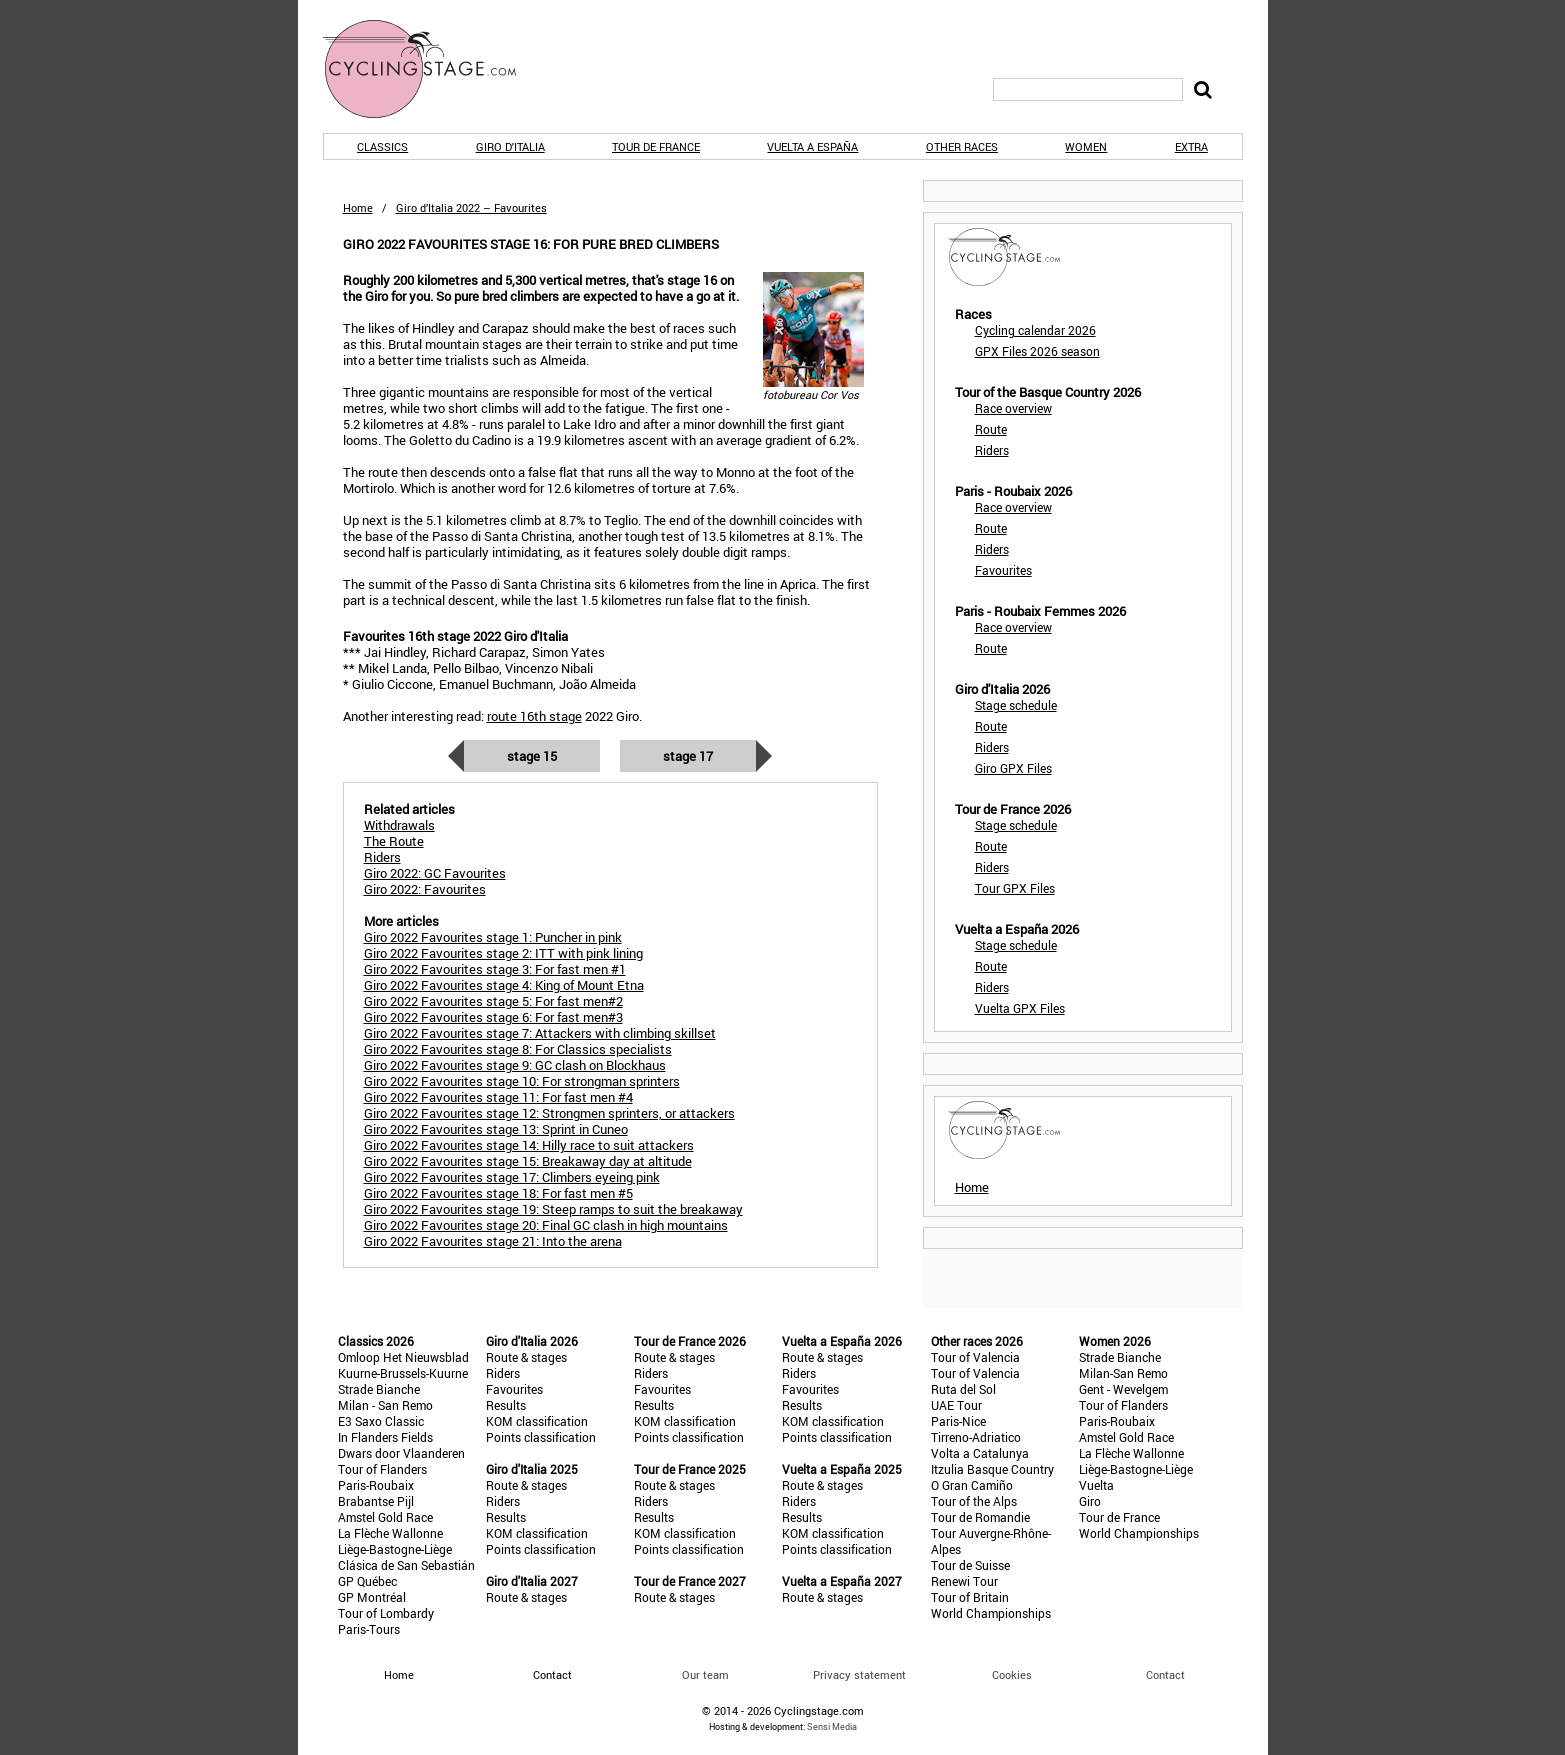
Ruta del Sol (963, 1389)
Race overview (1013, 408)
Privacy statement (859, 1674)
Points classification (541, 1437)
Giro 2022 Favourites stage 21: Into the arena (493, 1241)
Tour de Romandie (980, 1517)
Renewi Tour (964, 1581)
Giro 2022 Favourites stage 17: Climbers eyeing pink (512, 1177)
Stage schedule (1016, 705)
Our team (705, 1674)
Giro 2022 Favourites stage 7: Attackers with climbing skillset (540, 1033)
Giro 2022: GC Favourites (435, 873)
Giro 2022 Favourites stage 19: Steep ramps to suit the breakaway (553, 1209)
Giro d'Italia (510, 146)
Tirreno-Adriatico (976, 1437)
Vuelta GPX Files (1020, 1008)
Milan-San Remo (1123, 1373)
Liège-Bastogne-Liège (395, 1549)
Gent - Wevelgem (1123, 1389)
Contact (1165, 1674)
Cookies (1012, 1674)
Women (1086, 146)
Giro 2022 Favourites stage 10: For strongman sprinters (522, 1081)
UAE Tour (956, 1405)
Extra (1191, 146)
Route (991, 429)
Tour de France (656, 146)
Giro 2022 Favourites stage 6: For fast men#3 (493, 1017)
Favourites (1003, 570)
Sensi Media (832, 1726)
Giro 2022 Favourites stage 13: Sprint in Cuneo (496, 1129)
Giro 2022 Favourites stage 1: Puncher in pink (493, 937)
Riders (992, 450)
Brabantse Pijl (376, 1501)
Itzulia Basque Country (992, 1469)
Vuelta (1096, 1485)
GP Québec (367, 1581)
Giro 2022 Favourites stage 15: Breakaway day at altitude (528, 1161)
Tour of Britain (970, 1597)
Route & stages (526, 1357)
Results (506, 1405)
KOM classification (537, 1421)
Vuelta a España (812, 146)
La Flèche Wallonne (390, 1533)
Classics (382, 146)
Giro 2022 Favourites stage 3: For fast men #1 (495, 969)
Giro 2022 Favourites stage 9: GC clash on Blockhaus (515, 1065)
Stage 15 (532, 756)
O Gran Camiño (972, 1485)
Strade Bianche (379, 1389)
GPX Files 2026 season (1037, 351)
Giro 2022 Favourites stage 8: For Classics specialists (518, 1049)
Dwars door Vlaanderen (401, 1453)
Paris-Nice (958, 1421)
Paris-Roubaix (376, 1485)
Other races (962, 146)
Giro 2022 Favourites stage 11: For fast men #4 (498, 1097)
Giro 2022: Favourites (425, 889)
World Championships (991, 1613)
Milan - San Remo (385, 1405)
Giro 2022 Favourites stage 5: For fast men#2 (493, 1001)
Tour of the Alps (974, 1501)
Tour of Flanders (382, 1469)
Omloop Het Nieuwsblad (403, 1357)
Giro (1090, 1501)
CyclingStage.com (433, 69)
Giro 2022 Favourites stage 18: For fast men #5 (498, 1193)
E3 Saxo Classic (381, 1421)
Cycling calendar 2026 (1035, 330)
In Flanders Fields (385, 1437)
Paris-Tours (369, 1629)
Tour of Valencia (975, 1357)
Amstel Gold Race (385, 1517)
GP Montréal (372, 1597)
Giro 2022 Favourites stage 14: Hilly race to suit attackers (529, 1145)
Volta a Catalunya (980, 1453)
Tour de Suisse (970, 1565)
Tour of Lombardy (386, 1613)
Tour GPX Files (1015, 888)
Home (358, 207)
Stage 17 (688, 756)
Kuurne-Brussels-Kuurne (403, 1373)
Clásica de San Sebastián (406, 1565)
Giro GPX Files (1013, 768)
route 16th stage (534, 716)
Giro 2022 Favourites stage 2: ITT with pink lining (503, 953)
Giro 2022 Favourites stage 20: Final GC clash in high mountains (546, 1225)
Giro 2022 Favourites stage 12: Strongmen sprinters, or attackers (549, 1113)
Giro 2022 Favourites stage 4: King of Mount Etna (504, 985)
